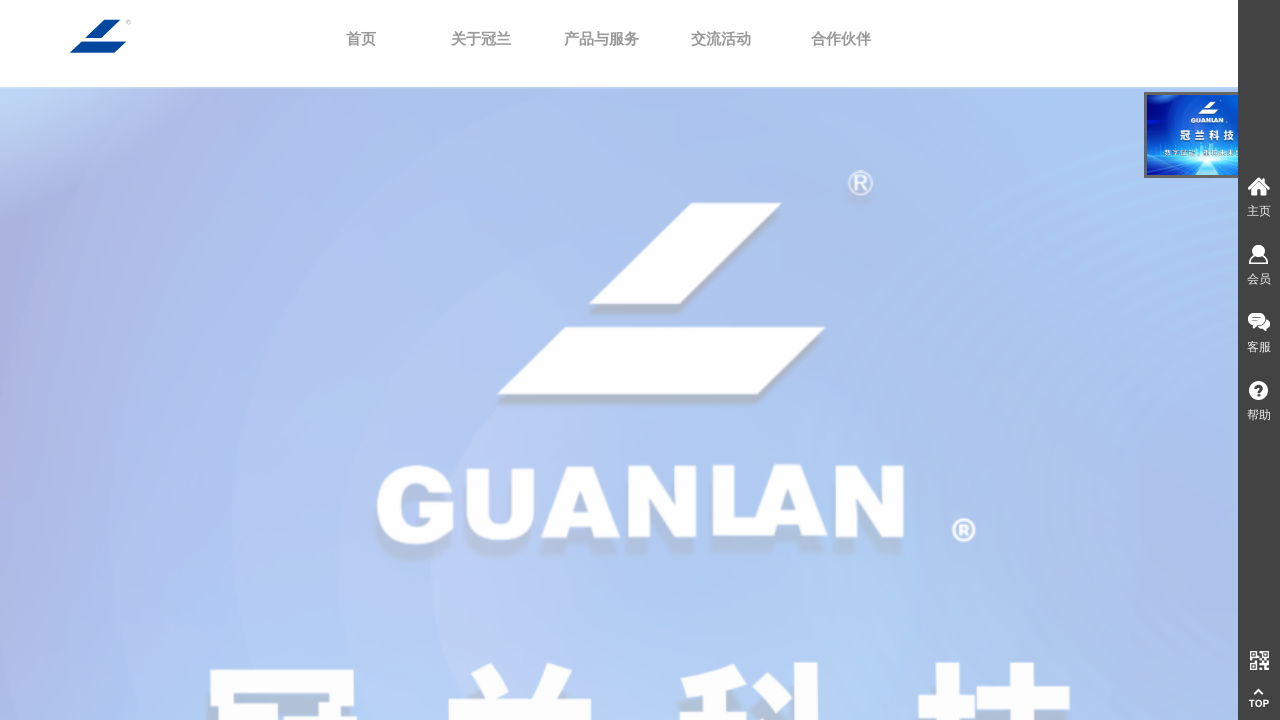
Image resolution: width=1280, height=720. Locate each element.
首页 (361, 39)
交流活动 (721, 39)
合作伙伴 (841, 39)
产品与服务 (601, 39)
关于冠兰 (481, 39)
